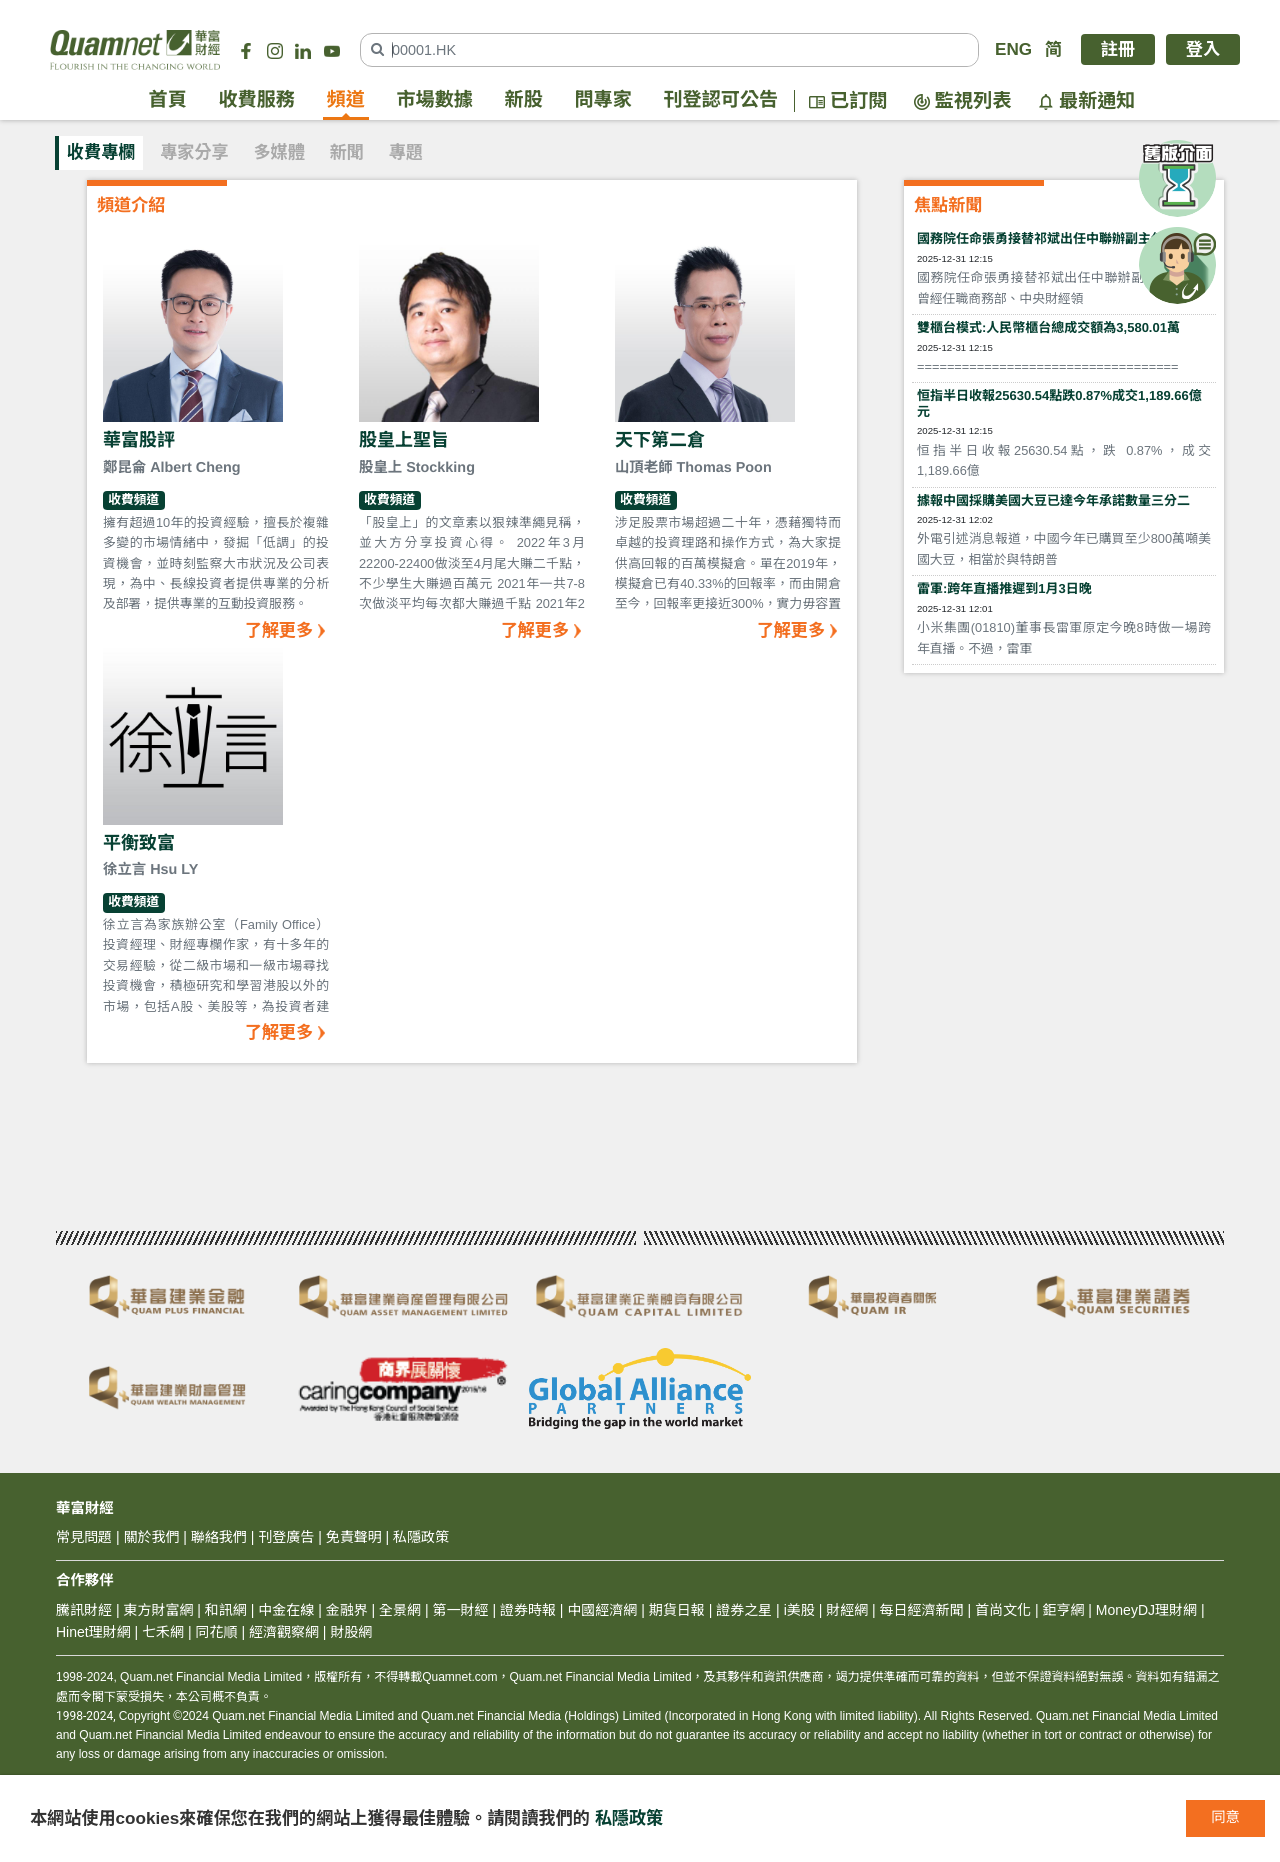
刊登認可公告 (721, 100)
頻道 (346, 100)
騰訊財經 (84, 1610)
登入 (1203, 49)
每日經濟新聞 (922, 1610)
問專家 (603, 100)
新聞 (347, 152)
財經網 (847, 1610)
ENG (1013, 49)
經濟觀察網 (284, 1632)
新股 (524, 100)
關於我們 (151, 1537)
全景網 (400, 1610)
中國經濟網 (602, 1610)
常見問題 (84, 1537)
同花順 (217, 1632)
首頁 (168, 100)
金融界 (347, 1610)
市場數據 (435, 100)
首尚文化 (1003, 1610)
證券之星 (742, 1610)
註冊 (1118, 49)
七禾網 (163, 1632)
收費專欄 (101, 152)
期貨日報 (677, 1610)
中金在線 (286, 1610)
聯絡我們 (219, 1537)
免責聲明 (354, 1537)
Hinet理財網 (93, 1632)
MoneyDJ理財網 (1146, 1610)
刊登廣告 (286, 1537)
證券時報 (528, 1610)
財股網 (351, 1632)
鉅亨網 (1063, 1610)
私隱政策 (629, 1818)
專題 (406, 152)
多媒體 (279, 152)
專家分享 (194, 152)
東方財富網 (158, 1610)
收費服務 (257, 100)
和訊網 (226, 1610)
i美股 (797, 1610)
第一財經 (461, 1610)
